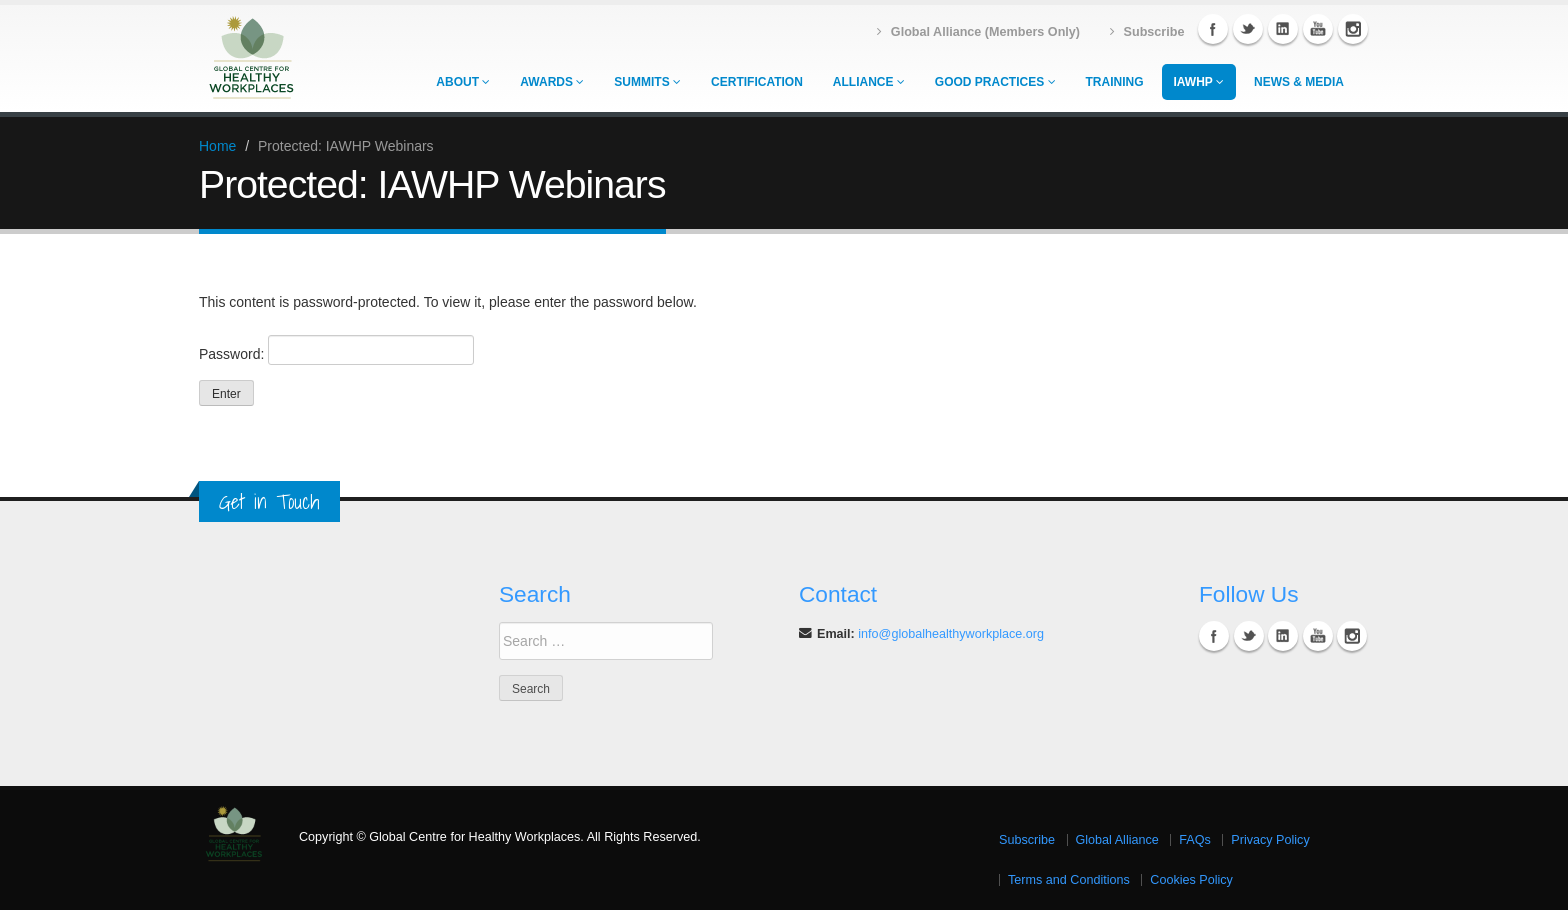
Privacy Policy (1270, 840)
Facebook (1213, 29)
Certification (757, 82)
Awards (552, 82)
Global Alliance (1117, 840)
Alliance (869, 82)
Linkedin (1283, 29)
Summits (647, 82)
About (463, 82)
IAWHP (1199, 82)
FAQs (1195, 840)
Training (1115, 82)
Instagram (1353, 29)
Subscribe (1027, 840)
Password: (336, 350)
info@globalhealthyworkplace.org (951, 634)
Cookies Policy (1191, 880)
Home (217, 146)
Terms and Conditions (1069, 880)
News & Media (1299, 82)
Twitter (1248, 29)
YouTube (1318, 29)
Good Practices (995, 82)
